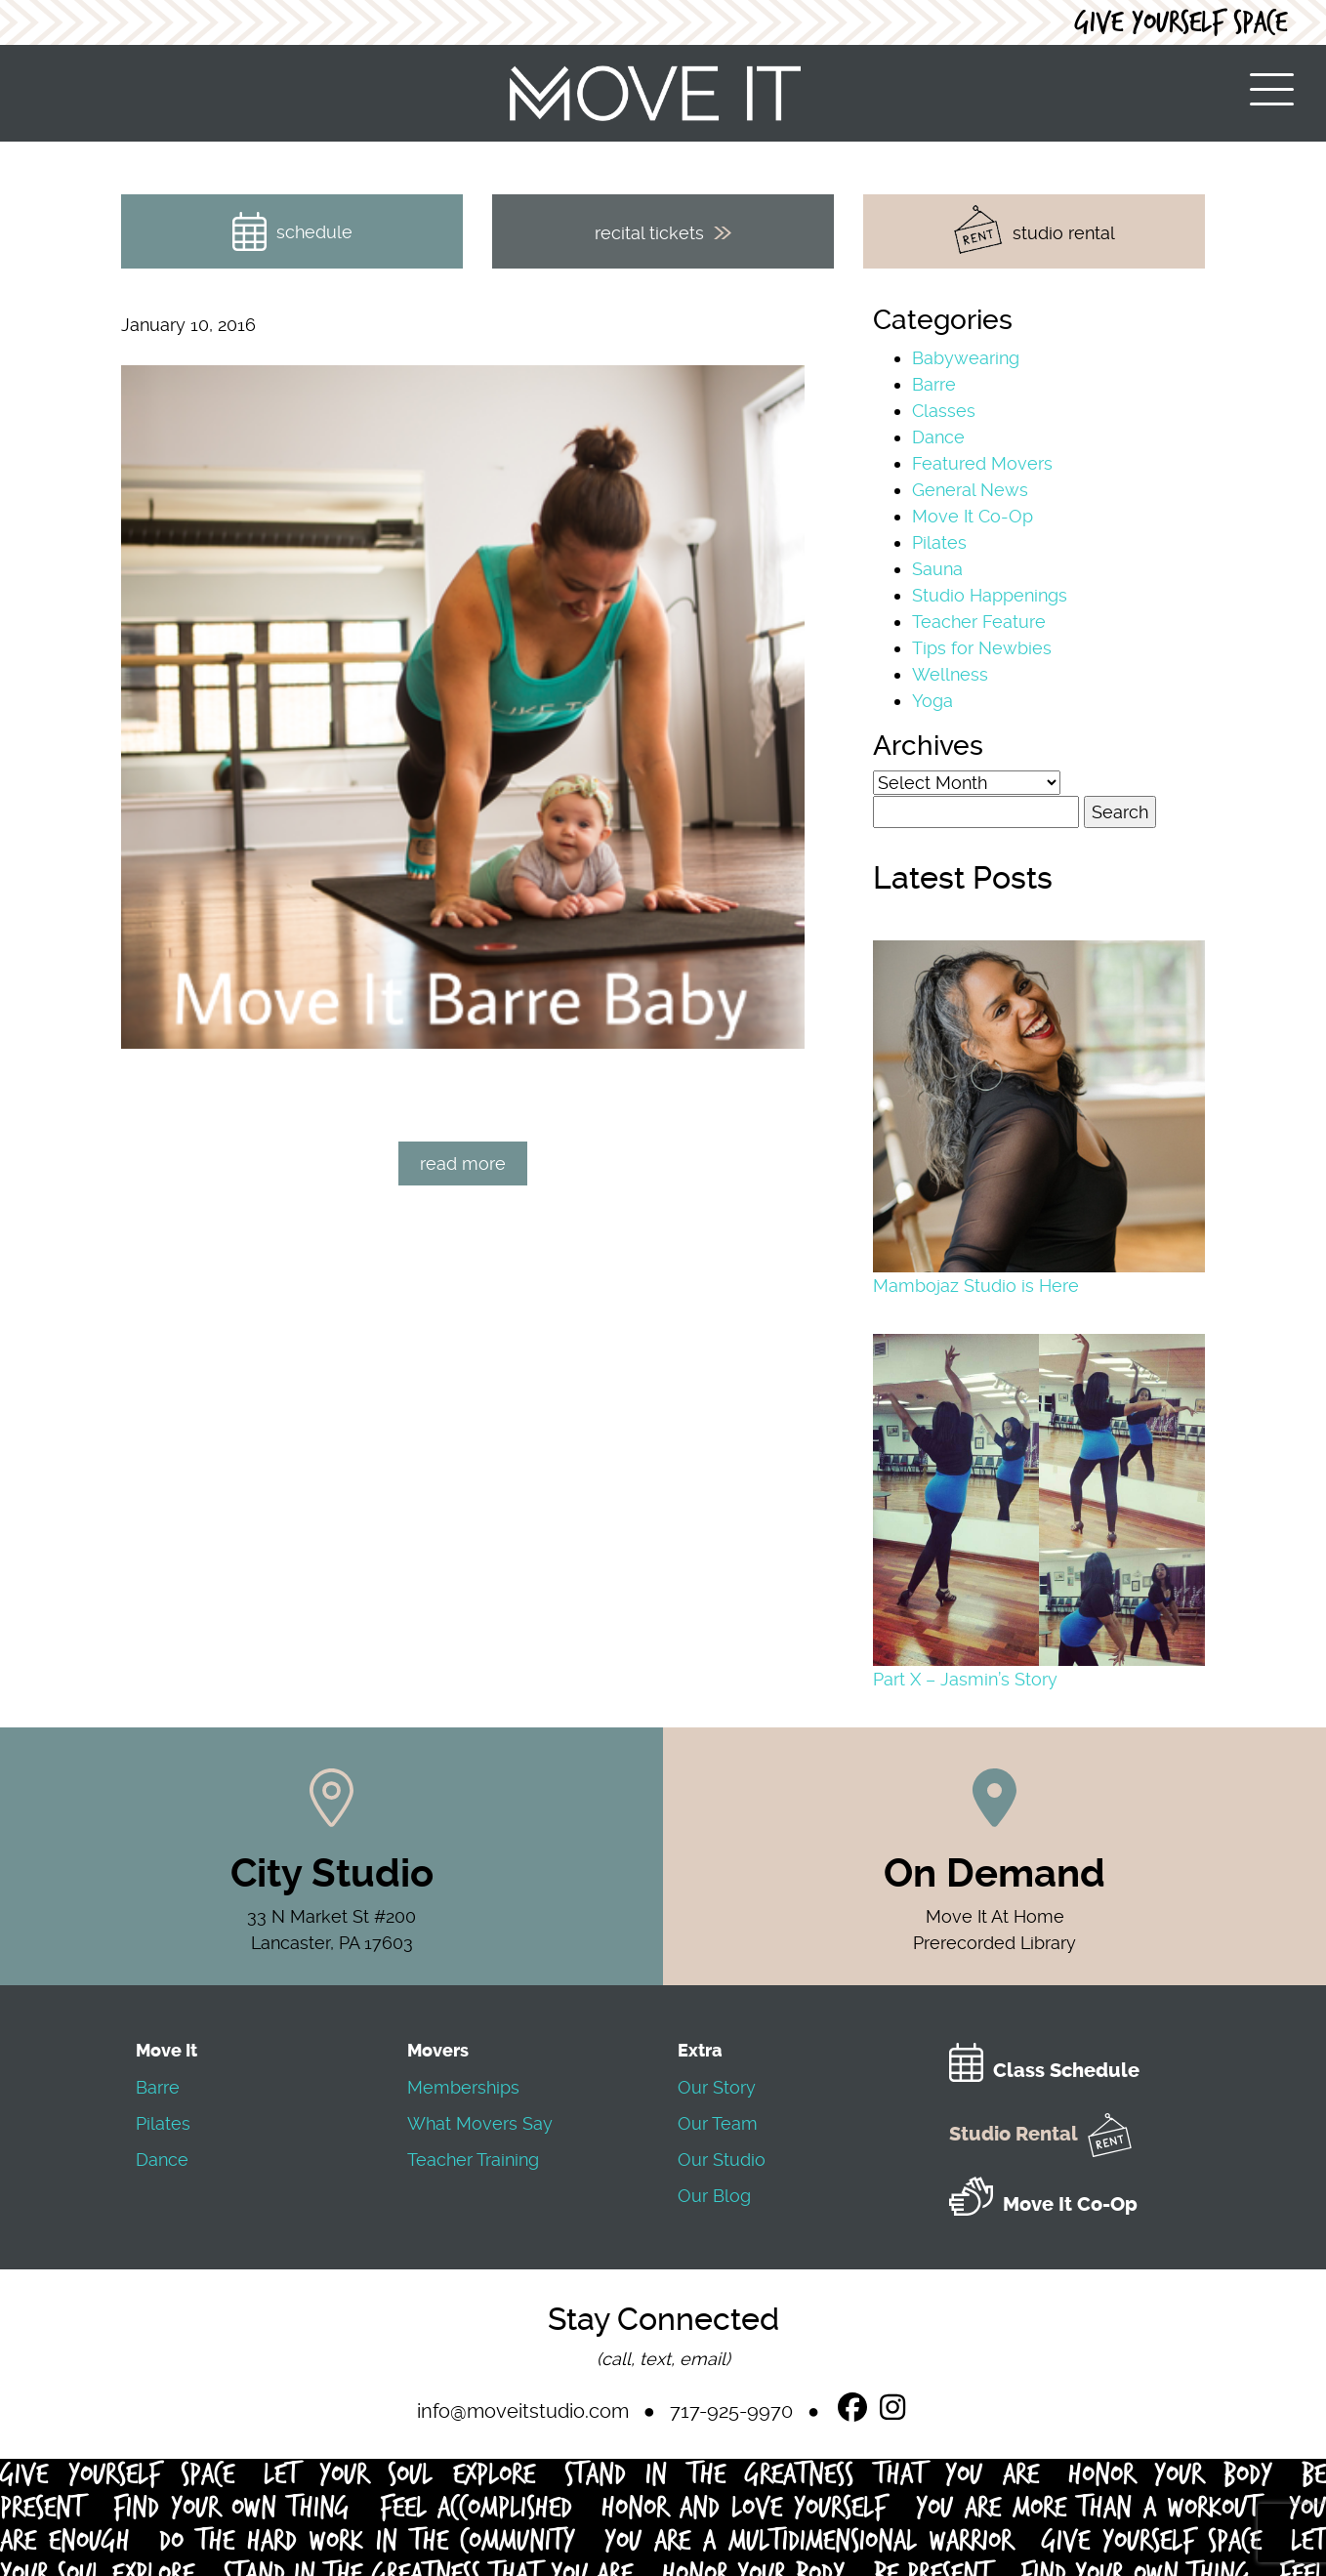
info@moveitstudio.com (523, 2411)
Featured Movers (982, 463)
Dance (938, 437)
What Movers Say (480, 2123)
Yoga (932, 700)
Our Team (718, 2123)
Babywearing (965, 358)
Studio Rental (1040, 2134)
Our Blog (714, 2195)
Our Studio (722, 2159)
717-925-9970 (731, 2411)
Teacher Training (473, 2159)
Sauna (937, 569)
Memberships (463, 2087)
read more (463, 1163)
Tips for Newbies (982, 648)
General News (970, 489)
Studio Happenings (989, 595)
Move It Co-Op (972, 516)
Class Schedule (1044, 2070)
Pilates (939, 542)
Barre (934, 384)
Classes (943, 410)
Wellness (950, 674)
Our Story (717, 2087)
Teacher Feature (979, 621)
